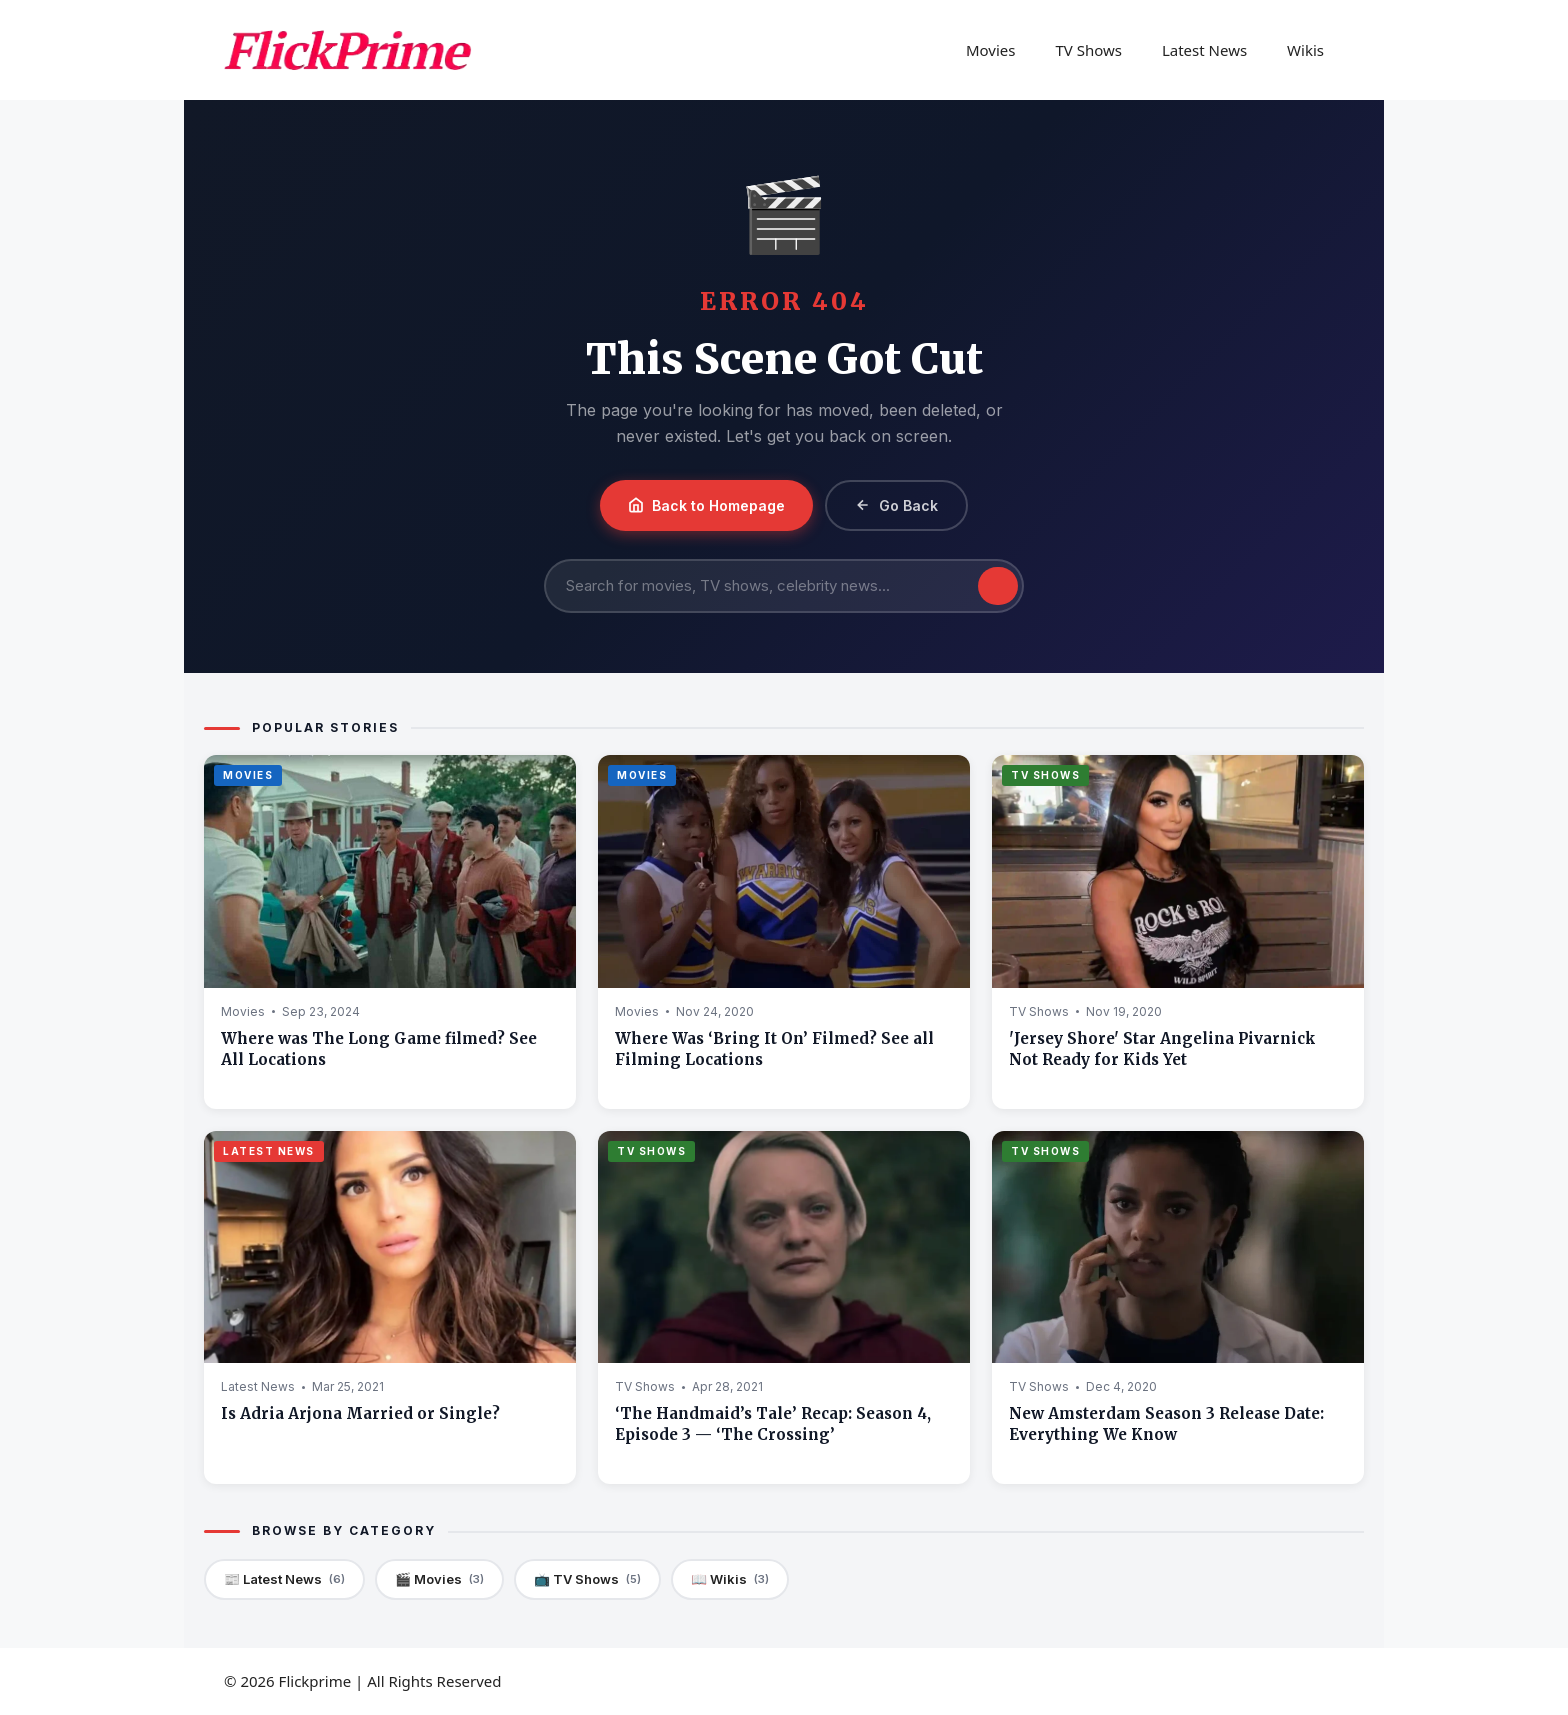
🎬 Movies (439, 1579)
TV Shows (1088, 50)
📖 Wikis (730, 1579)
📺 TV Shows (587, 1579)
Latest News (1204, 50)
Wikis (1305, 50)
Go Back (896, 505)
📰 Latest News (284, 1579)
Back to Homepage (706, 505)
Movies (991, 50)
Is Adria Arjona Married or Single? (360, 1413)
